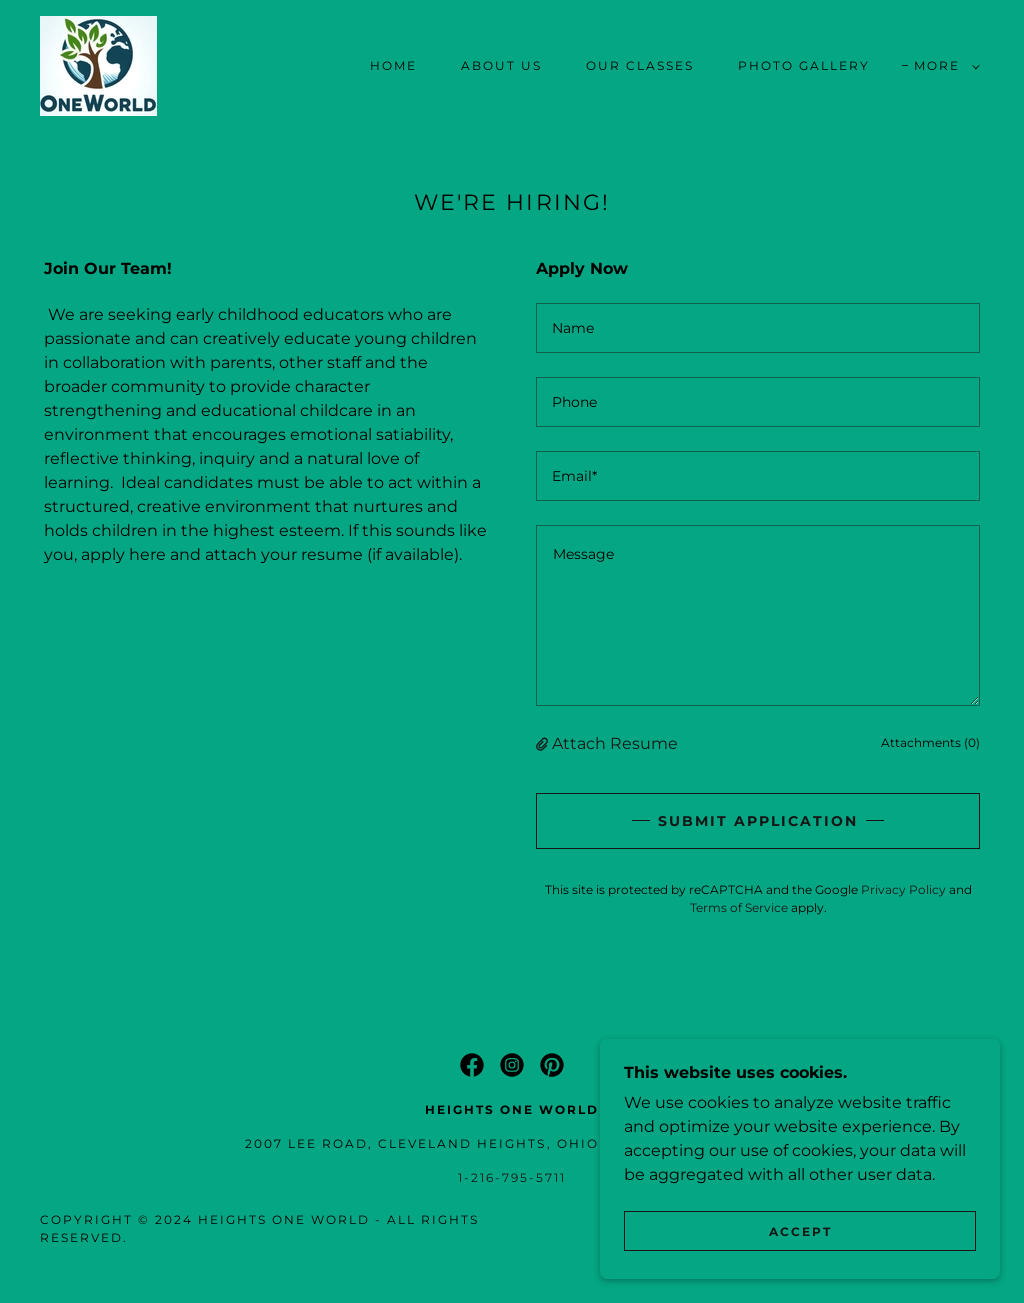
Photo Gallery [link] (804, 65)
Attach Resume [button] (615, 743)
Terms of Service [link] (739, 907)
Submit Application (758, 821)
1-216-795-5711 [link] (512, 1177)
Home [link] (393, 65)
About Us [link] (501, 65)
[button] (943, 66)
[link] (98, 64)
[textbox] (758, 328)
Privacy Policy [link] (903, 889)
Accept (800, 1231)
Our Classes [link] (640, 65)
